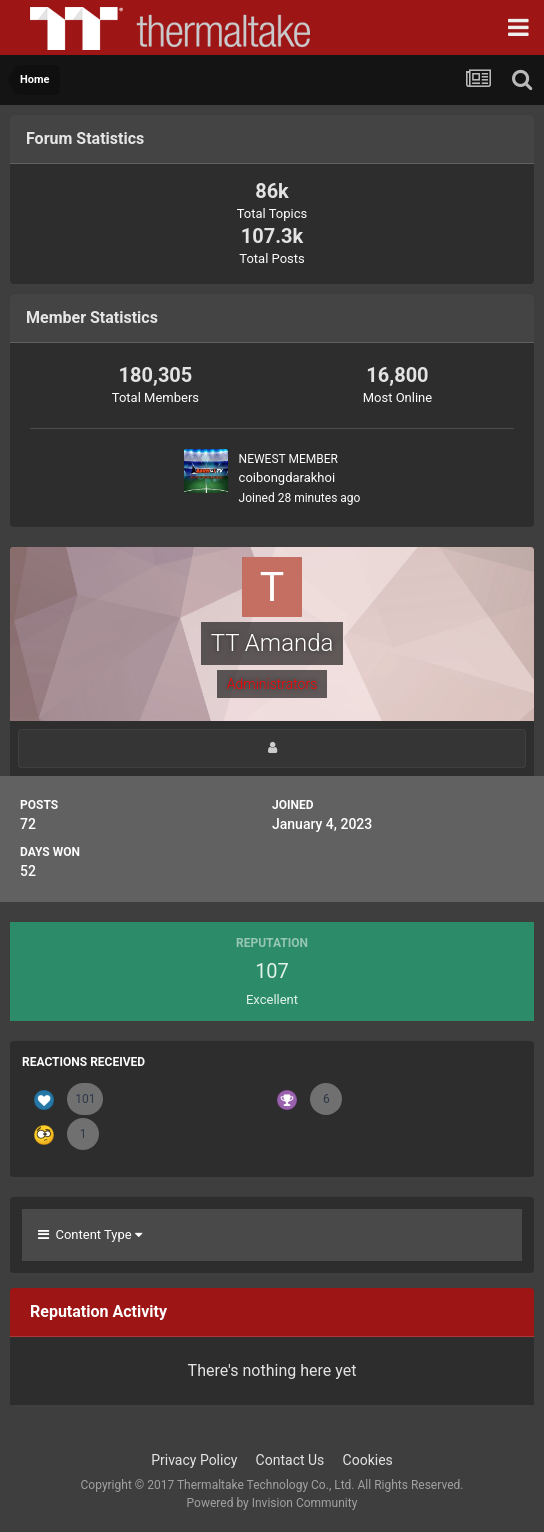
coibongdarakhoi (287, 477)
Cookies (368, 1460)
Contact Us (290, 1460)
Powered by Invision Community (272, 1503)
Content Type (90, 1234)
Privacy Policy (194, 1460)
